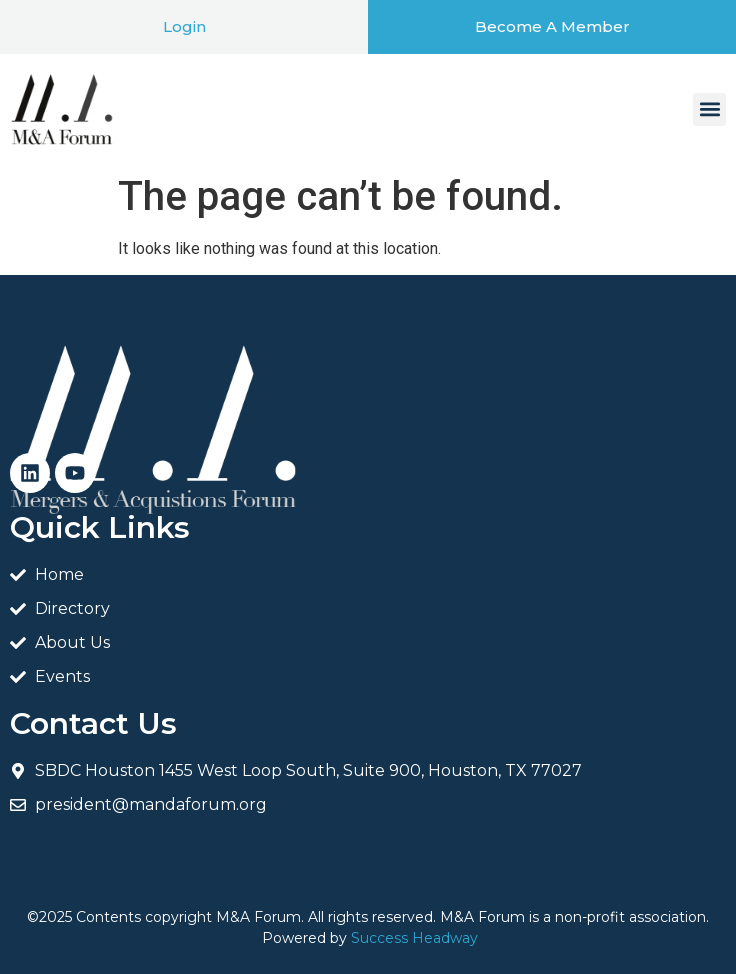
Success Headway (414, 938)
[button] (709, 109)
